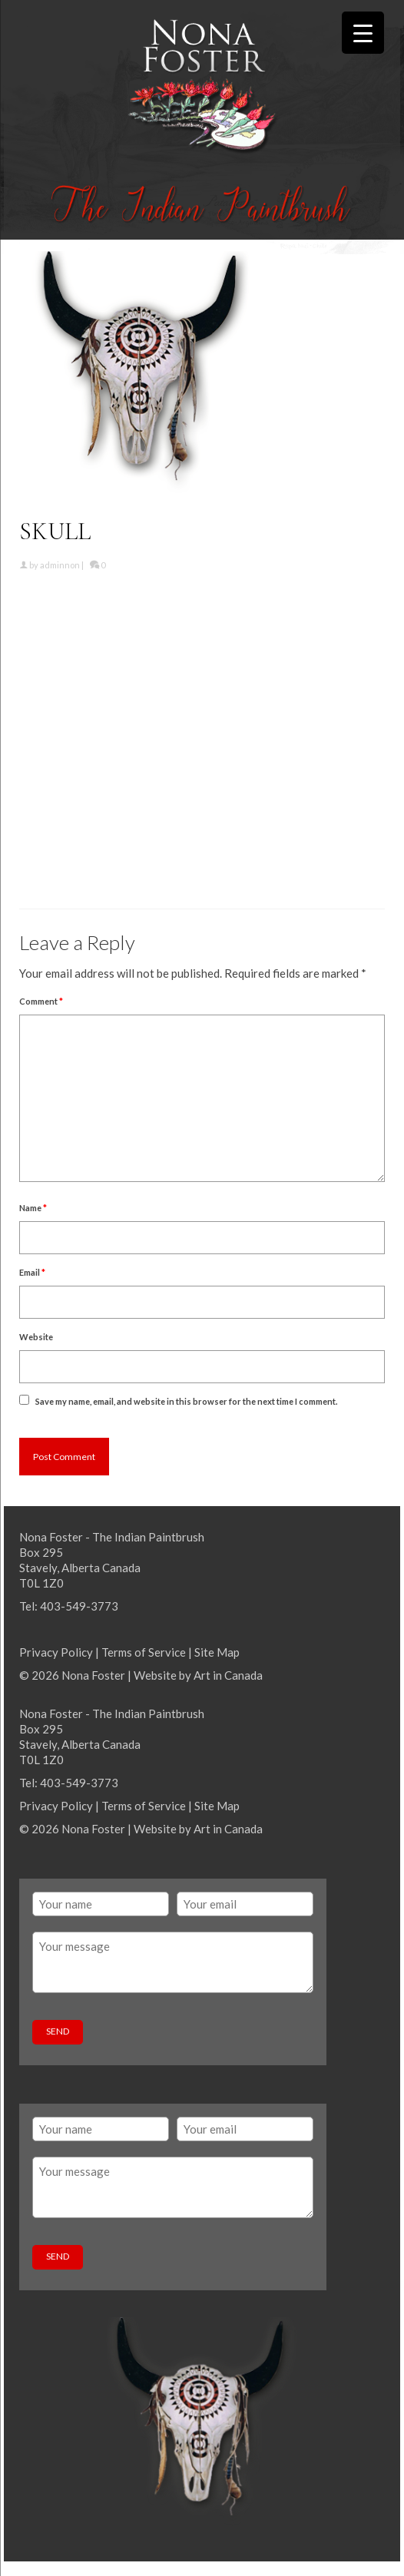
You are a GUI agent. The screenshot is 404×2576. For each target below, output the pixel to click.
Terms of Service (143, 1652)
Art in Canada (228, 1675)
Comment (41, 1001)
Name (33, 1208)
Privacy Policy (56, 1652)
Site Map (217, 1652)
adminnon (60, 565)
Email (32, 1272)
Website (36, 1337)
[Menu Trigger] (363, 33)
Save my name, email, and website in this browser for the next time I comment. (186, 1401)
